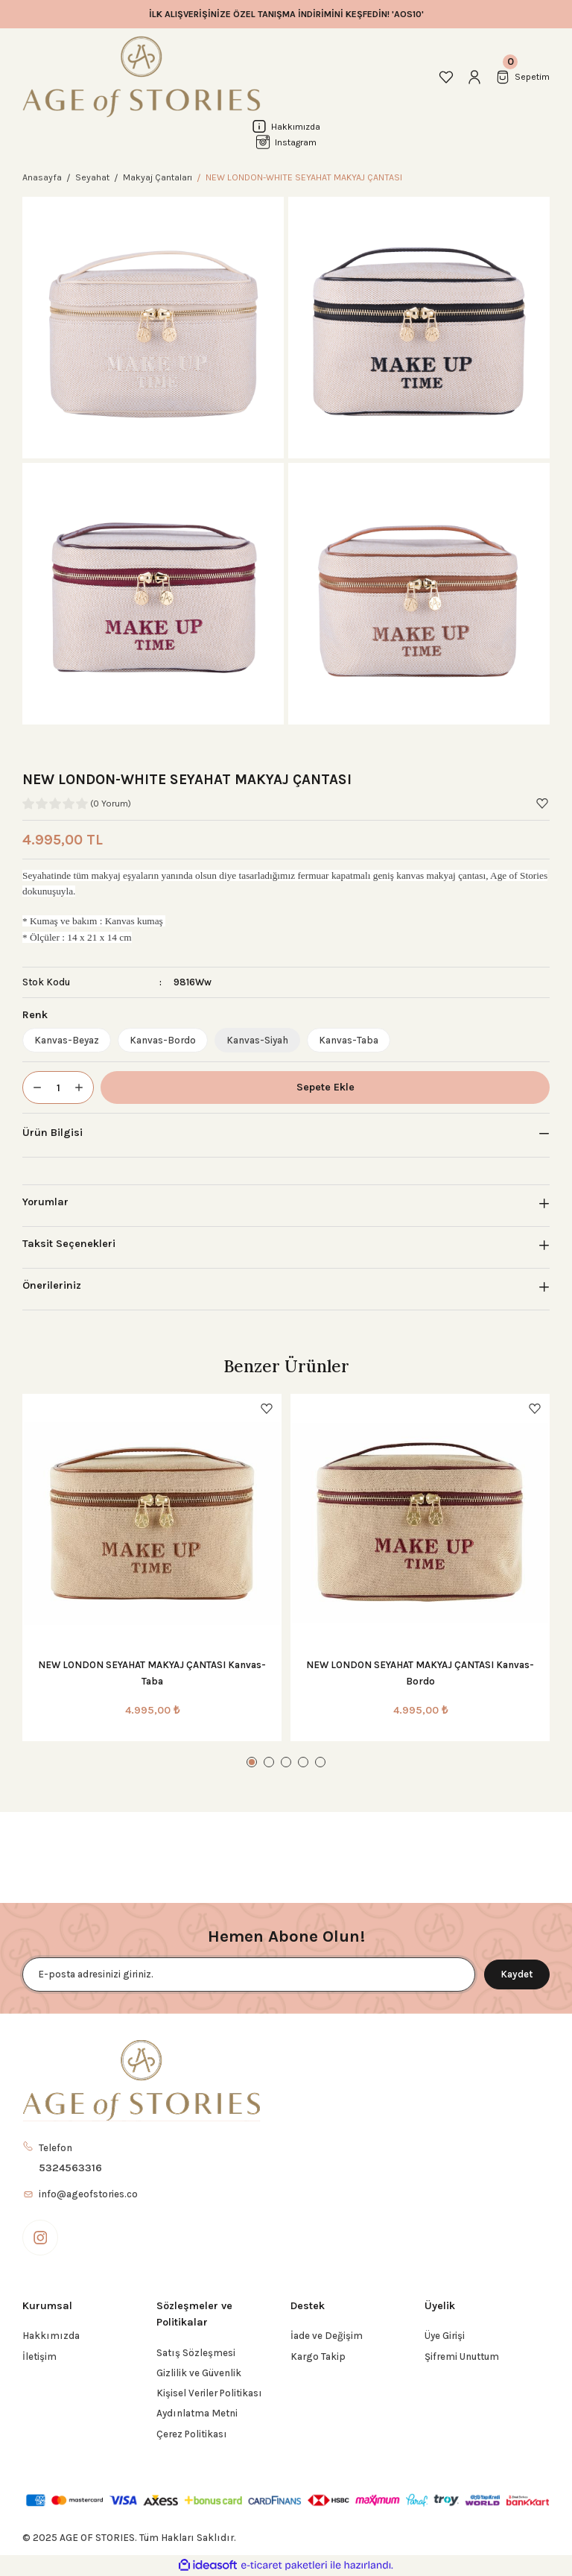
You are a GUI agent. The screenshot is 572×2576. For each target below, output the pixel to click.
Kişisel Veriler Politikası (209, 2393)
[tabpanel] (152, 1568)
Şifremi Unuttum (462, 2356)
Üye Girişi (445, 2335)
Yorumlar (45, 1202)
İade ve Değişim (326, 2335)
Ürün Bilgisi (52, 1132)
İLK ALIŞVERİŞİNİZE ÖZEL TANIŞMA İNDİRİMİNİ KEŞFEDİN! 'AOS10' (286, 14)
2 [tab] (269, 1762)
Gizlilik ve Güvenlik (198, 2372)
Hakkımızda (51, 2335)
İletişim (39, 2356)
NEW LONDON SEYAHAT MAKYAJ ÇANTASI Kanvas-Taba (152, 1672)
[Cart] (522, 76)
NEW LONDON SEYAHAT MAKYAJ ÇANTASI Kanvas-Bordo (420, 1672)
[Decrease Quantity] (32, 1087)
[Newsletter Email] (248, 1974)
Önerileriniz (51, 1285)
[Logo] (141, 77)
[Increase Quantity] (83, 1087)
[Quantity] (58, 1087)
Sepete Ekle (325, 1087)
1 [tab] (252, 1762)
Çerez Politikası (191, 2434)
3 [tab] (286, 1762)
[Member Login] (474, 76)
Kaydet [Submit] (516, 1974)
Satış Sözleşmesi (195, 2352)
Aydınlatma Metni (197, 2413)
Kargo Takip (318, 2356)
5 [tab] (320, 1762)
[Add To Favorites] (542, 803)
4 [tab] (303, 1762)
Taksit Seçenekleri (68, 1243)
